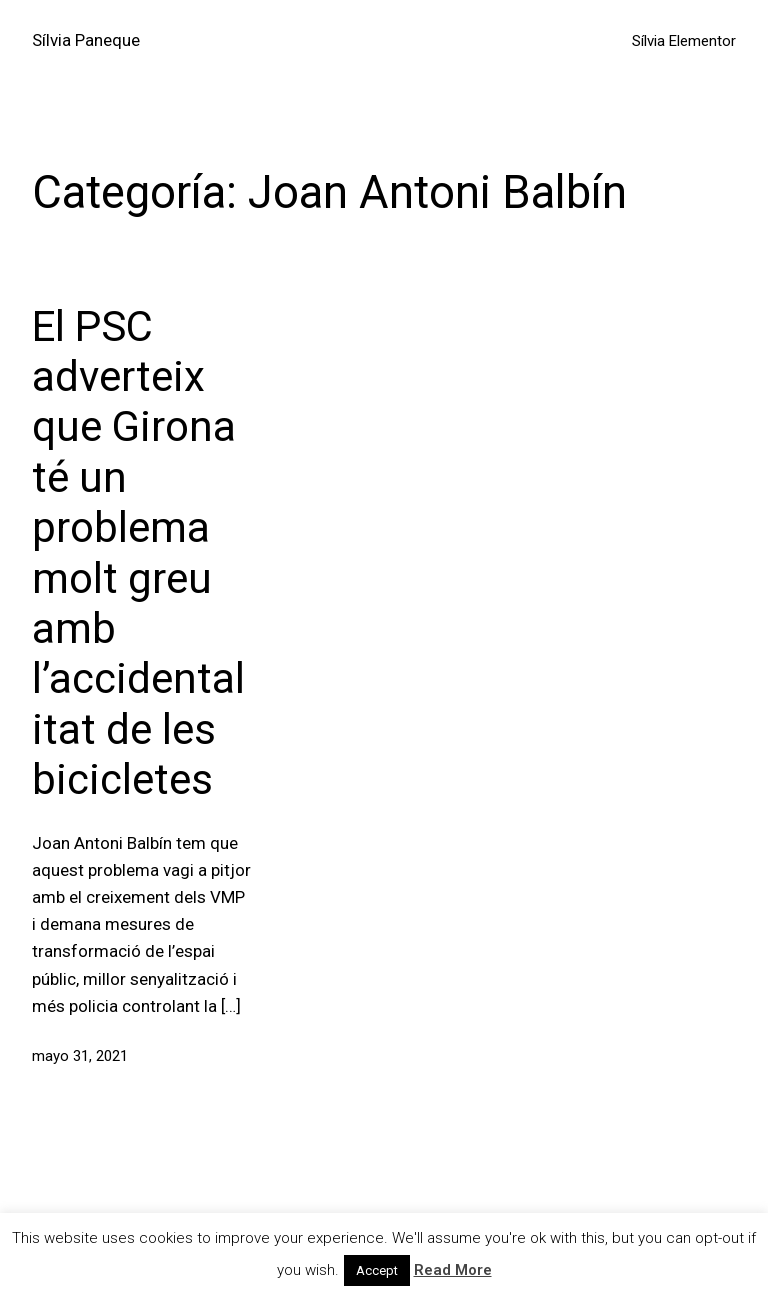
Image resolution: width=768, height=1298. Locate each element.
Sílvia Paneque (86, 40)
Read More (453, 1270)
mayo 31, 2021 (80, 1056)
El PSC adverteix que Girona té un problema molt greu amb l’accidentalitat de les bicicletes (138, 553)
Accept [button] (377, 1270)
